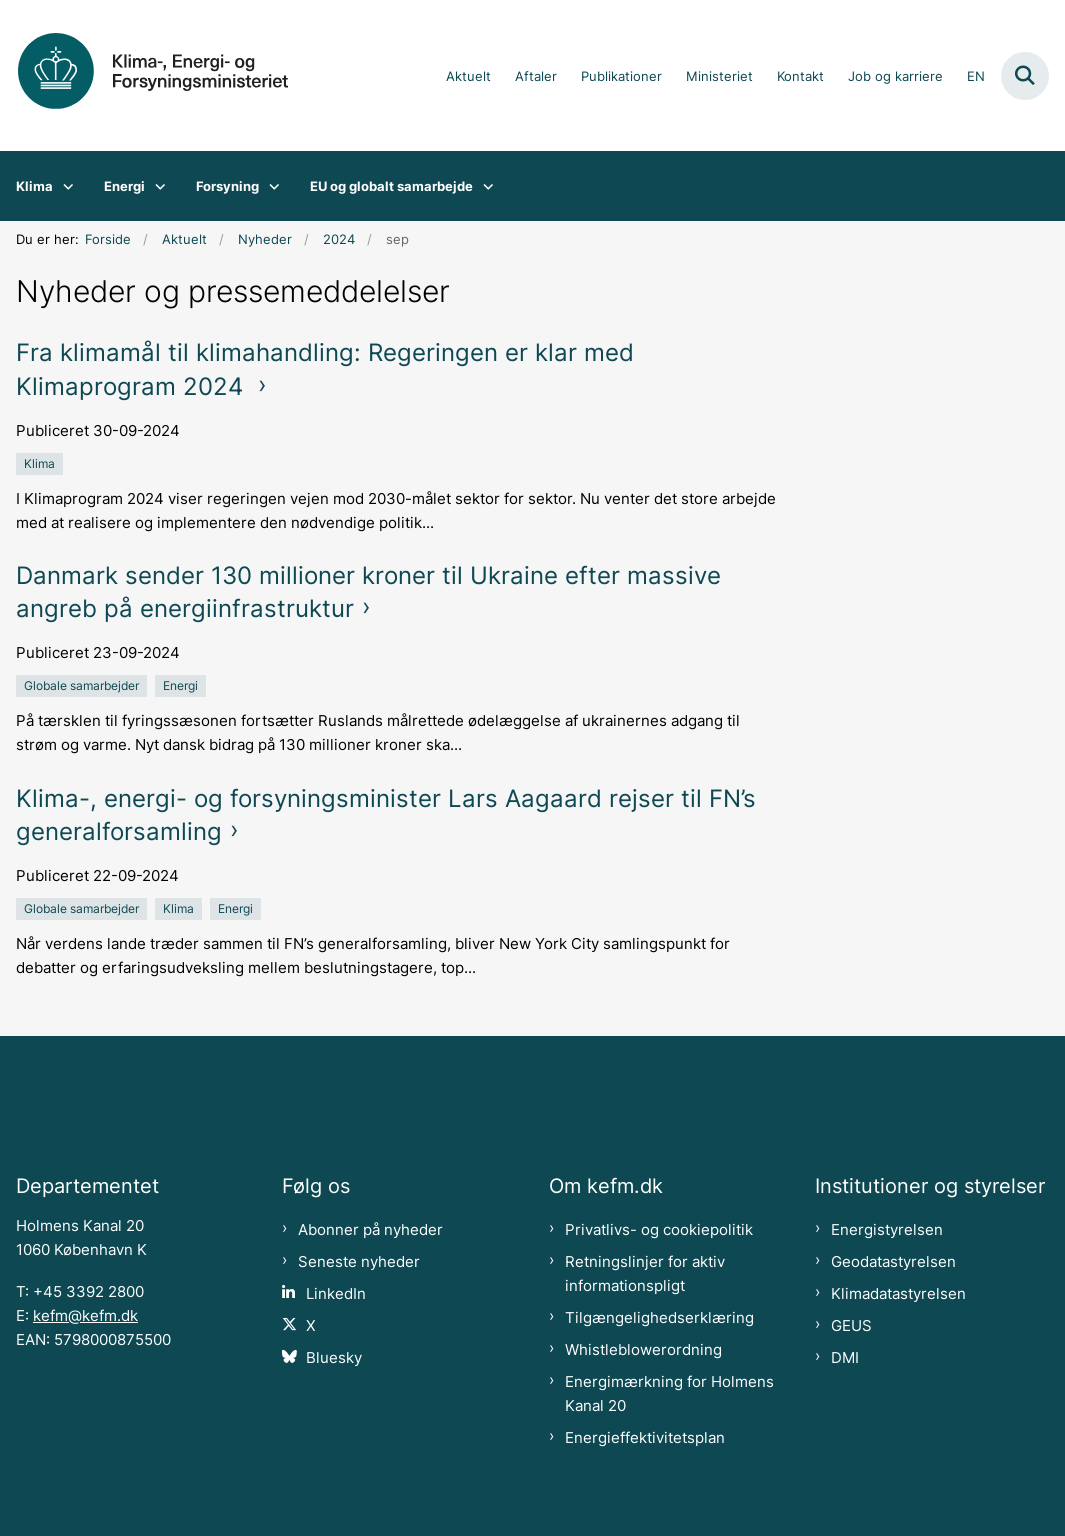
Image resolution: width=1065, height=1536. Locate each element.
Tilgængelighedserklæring (659, 1318)
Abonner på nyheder (370, 1230)
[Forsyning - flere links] (269, 186)
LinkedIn (336, 1294)
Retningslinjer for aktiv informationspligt (645, 1274)
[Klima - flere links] (63, 186)
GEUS (851, 1326)
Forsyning (227, 186)
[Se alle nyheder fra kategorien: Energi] (182, 685)
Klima (34, 186)
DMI (845, 1358)
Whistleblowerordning (643, 1350)
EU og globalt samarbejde (391, 186)
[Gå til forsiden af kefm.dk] (168, 75)
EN (976, 77)
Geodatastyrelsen (893, 1262)
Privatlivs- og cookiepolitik (659, 1230)
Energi (124, 186)
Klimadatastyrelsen (898, 1294)
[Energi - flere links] (155, 186)
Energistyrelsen (887, 1230)
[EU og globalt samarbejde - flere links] (483, 186)
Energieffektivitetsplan (645, 1438)
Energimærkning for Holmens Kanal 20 (669, 1394)
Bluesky (334, 1358)
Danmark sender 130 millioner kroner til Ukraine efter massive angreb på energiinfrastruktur (368, 592)
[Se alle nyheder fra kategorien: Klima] (41, 463)
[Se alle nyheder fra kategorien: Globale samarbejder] (83, 685)
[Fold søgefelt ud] (1025, 76)
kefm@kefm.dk (85, 1316)
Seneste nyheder (359, 1262)
